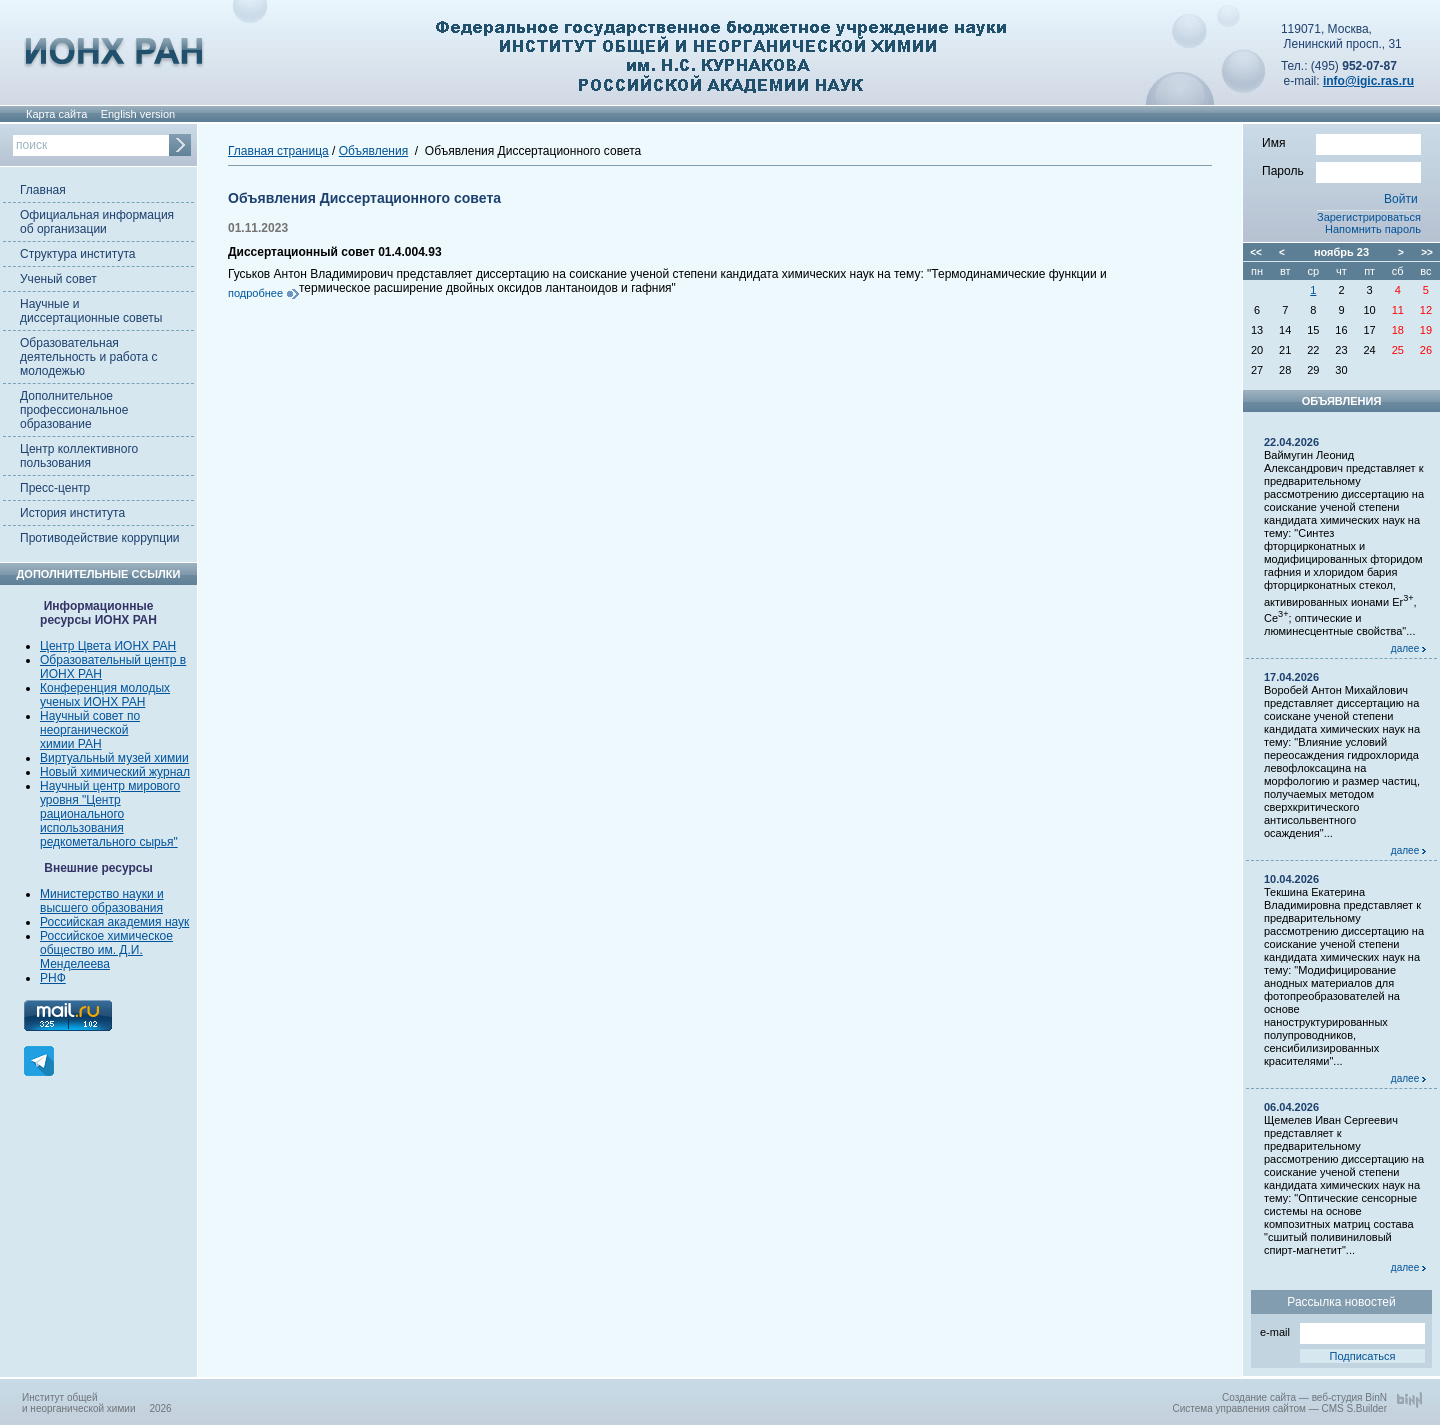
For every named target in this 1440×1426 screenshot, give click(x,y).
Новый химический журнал (115, 772)
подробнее (255, 293)
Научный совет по (90, 716)
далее (1408, 648)
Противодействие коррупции (100, 538)
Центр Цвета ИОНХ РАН (108, 646)
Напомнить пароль (1373, 229)
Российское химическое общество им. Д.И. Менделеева (106, 950)
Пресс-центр (55, 488)
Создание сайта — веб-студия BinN (1304, 1397)
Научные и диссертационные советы (91, 311)
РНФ (53, 978)
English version (138, 114)
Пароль (1341, 170)
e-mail (1342, 1330)
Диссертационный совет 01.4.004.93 (335, 252)
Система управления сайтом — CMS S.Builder (1279, 1408)
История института (72, 513)
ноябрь (1334, 252)
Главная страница (278, 151)
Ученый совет (58, 279)
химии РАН (71, 744)
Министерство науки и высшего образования (102, 901)
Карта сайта (56, 114)
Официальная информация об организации (97, 222)
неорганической (84, 730)
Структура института (77, 254)
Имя (1341, 142)
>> (1427, 252)
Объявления (373, 151)
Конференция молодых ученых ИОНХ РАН (105, 695)
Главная (43, 190)
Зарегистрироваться (1369, 217)
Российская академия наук (114, 922)
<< (1256, 252)
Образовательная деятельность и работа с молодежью (88, 357)
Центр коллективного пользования (79, 456)
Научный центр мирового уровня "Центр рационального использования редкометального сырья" (110, 814)
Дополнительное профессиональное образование (74, 410)
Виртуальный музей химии (114, 758)
